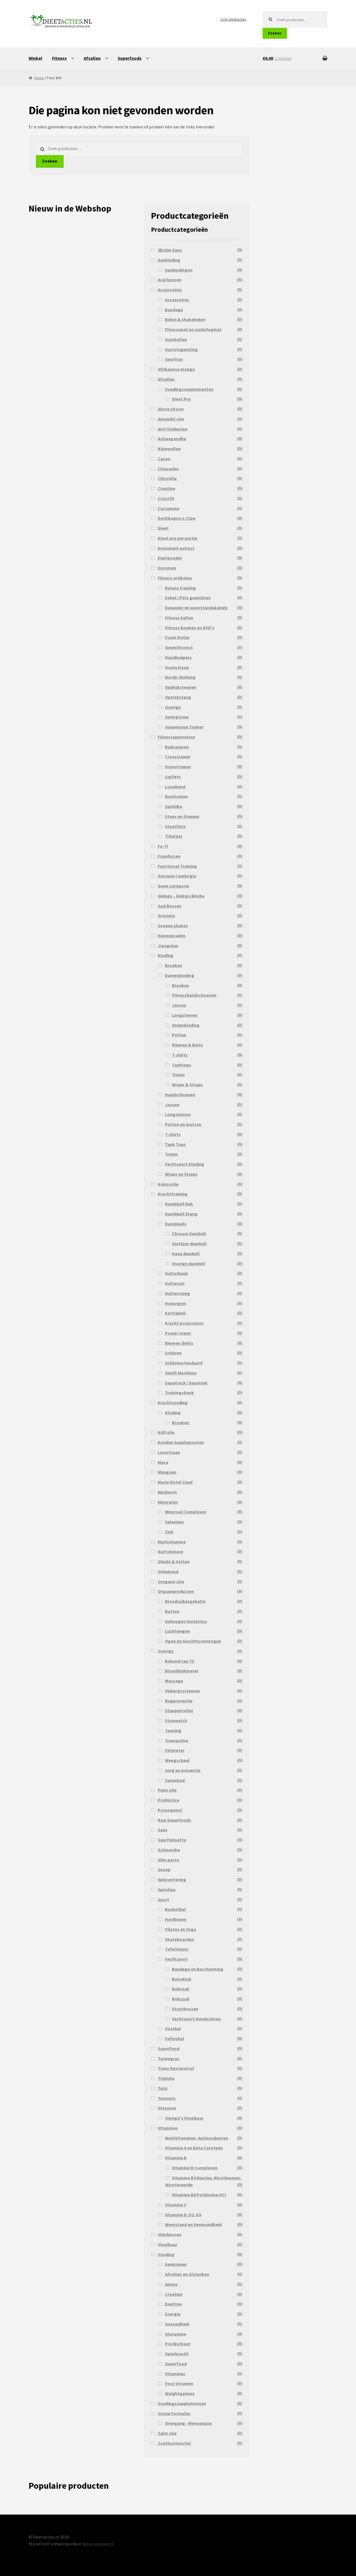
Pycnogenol (170, 1810)
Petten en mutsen (183, 1124)
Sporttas (174, 359)
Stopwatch (176, 1720)
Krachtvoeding (173, 1402)
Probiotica (168, 1800)
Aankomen (176, 2264)
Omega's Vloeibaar (184, 2118)
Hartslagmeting (181, 349)
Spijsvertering (172, 1879)
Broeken (173, 965)
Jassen (179, 1005)
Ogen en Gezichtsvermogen (193, 1641)
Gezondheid (177, 2324)
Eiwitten (173, 2304)
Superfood (168, 2048)
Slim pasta (168, 1860)
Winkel (35, 58)
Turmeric (167, 2098)
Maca (163, 1462)
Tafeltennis (177, 1949)
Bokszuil (180, 1998)
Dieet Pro (181, 399)
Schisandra (169, 1850)
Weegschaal (177, 1760)
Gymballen (176, 339)
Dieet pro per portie (177, 538)
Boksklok (181, 1979)
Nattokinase (170, 1551)
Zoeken (274, 33)
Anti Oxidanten (172, 429)
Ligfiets (173, 776)
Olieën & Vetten (174, 1561)
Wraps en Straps (181, 1174)
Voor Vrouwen (179, 2383)
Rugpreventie (178, 1701)
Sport (163, 1899)
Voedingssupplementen (189, 389)
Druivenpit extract (176, 548)
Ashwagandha (172, 438)
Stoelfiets (175, 826)
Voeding (166, 2254)
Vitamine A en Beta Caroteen (194, 2147)
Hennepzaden (172, 935)
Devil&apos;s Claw (177, 518)
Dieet (163, 528)
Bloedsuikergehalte (185, 1601)
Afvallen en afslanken (187, 2274)
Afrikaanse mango (176, 369)
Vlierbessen (169, 2234)
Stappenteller (179, 1710)
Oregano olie (171, 1581)
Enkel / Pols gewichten (188, 597)
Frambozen (169, 856)
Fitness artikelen (175, 578)
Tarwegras (168, 2058)
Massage (174, 1681)
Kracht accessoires (184, 1323)
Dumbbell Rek (179, 1204)
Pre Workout (178, 2343)
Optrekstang (178, 697)
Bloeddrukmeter (182, 1671)
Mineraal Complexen (185, 1512)
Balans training (180, 588)
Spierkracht (177, 2353)
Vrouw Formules (174, 2413)
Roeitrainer (176, 796)
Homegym (175, 1303)
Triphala (166, 2078)
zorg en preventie (183, 1770)
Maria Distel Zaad (175, 1482)
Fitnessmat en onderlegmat (193, 329)
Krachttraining (172, 1194)
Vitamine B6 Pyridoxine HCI (199, 2194)
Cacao (164, 458)
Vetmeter (174, 1750)
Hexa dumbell (186, 1253)
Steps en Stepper (182, 816)
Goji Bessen (169, 906)
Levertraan (169, 1452)
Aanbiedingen (178, 270)
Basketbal (175, 1909)
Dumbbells (176, 1224)
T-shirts (180, 1055)
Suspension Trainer (184, 727)
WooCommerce (98, 2544)
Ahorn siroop (171, 409)
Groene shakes (173, 925)
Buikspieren (177, 747)
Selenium (174, 1522)
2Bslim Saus (170, 250)
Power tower (178, 1333)
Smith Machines (181, 1373)
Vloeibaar (167, 2244)
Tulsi (162, 2088)
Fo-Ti (163, 846)
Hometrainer (178, 766)
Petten (179, 1035)
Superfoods (130, 58)
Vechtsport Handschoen (196, 2018)
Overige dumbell (188, 1263)
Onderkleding (185, 1025)
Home (39, 77)
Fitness (59, 58)
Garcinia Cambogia (177, 876)
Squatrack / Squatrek (186, 1383)
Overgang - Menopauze (188, 2423)
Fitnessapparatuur (176, 737)
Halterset (175, 1283)
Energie (173, 2314)
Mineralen (168, 1502)
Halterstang (177, 1293)
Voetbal (173, 2028)
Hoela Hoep (177, 667)
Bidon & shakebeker (185, 319)
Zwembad (175, 1780)
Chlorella (167, 478)
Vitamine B (176, 2157)
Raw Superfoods (174, 1820)
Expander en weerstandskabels (196, 607)
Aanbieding (169, 260)
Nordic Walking (180, 677)
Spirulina (166, 1889)
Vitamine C (176, 2204)
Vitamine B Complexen (194, 2167)
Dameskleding (179, 975)
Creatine (166, 488)
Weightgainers (180, 2393)
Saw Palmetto (172, 1840)
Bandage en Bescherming (197, 1969)
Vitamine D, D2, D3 (183, 2214)
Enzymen (167, 568)
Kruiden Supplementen (181, 1442)
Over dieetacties (233, 19)
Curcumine (168, 508)
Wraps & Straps (187, 1084)
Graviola (166, 915)
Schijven (173, 1353)
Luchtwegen (177, 1631)
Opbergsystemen (182, 1691)
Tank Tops (175, 1144)
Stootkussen (185, 2008)
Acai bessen (169, 279)
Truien (178, 1074)
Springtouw (177, 717)
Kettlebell (175, 1313)
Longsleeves (185, 1015)
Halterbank (176, 1273)
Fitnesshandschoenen (194, 995)
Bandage (174, 309)
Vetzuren (167, 2108)
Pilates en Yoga (180, 1929)
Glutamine (175, 2334)
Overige (173, 707)
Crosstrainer (178, 756)
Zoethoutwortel (174, 2443)
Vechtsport (176, 1959)
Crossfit (166, 498)
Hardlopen (175, 1919)
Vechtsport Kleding (184, 1164)
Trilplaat (173, 836)
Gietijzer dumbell (189, 1243)
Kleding (165, 955)
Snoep (164, 1869)
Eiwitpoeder (170, 558)
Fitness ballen (179, 617)
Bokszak (180, 1988)
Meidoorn (167, 1492)
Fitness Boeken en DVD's (189, 627)
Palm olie (167, 1790)
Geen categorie (173, 886)
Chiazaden (168, 468)
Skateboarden (179, 1939)
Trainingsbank (179, 1392)
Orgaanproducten (176, 1591)
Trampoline (176, 1740)
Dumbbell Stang (181, 1214)
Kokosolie (168, 1184)
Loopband (175, 786)
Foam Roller (177, 637)
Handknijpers (178, 657)
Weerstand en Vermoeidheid (193, 2224)
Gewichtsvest (179, 647)
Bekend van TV (179, 1661)
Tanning (173, 1730)
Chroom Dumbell (189, 1233)
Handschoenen (180, 1094)
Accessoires (170, 289)
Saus (162, 1829)
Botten (172, 1611)
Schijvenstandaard (183, 1363)
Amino (171, 2284)
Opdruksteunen (180, 687)
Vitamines (168, 2128)
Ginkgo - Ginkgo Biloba (181, 896)
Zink (169, 1532)
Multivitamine (172, 1542)
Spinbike (173, 806)
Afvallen (92, 58)
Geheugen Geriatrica (186, 1621)
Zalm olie (167, 2433)
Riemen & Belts (187, 1045)
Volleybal (174, 2038)
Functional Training (177, 866)
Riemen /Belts (179, 1343)
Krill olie (166, 1432)
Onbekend (168, 1571)
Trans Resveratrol (176, 2068)
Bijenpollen (169, 448)
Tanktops (181, 1065)
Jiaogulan (168, 945)
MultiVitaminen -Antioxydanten (196, 2138)
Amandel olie (171, 419)
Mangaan (167, 1472)
